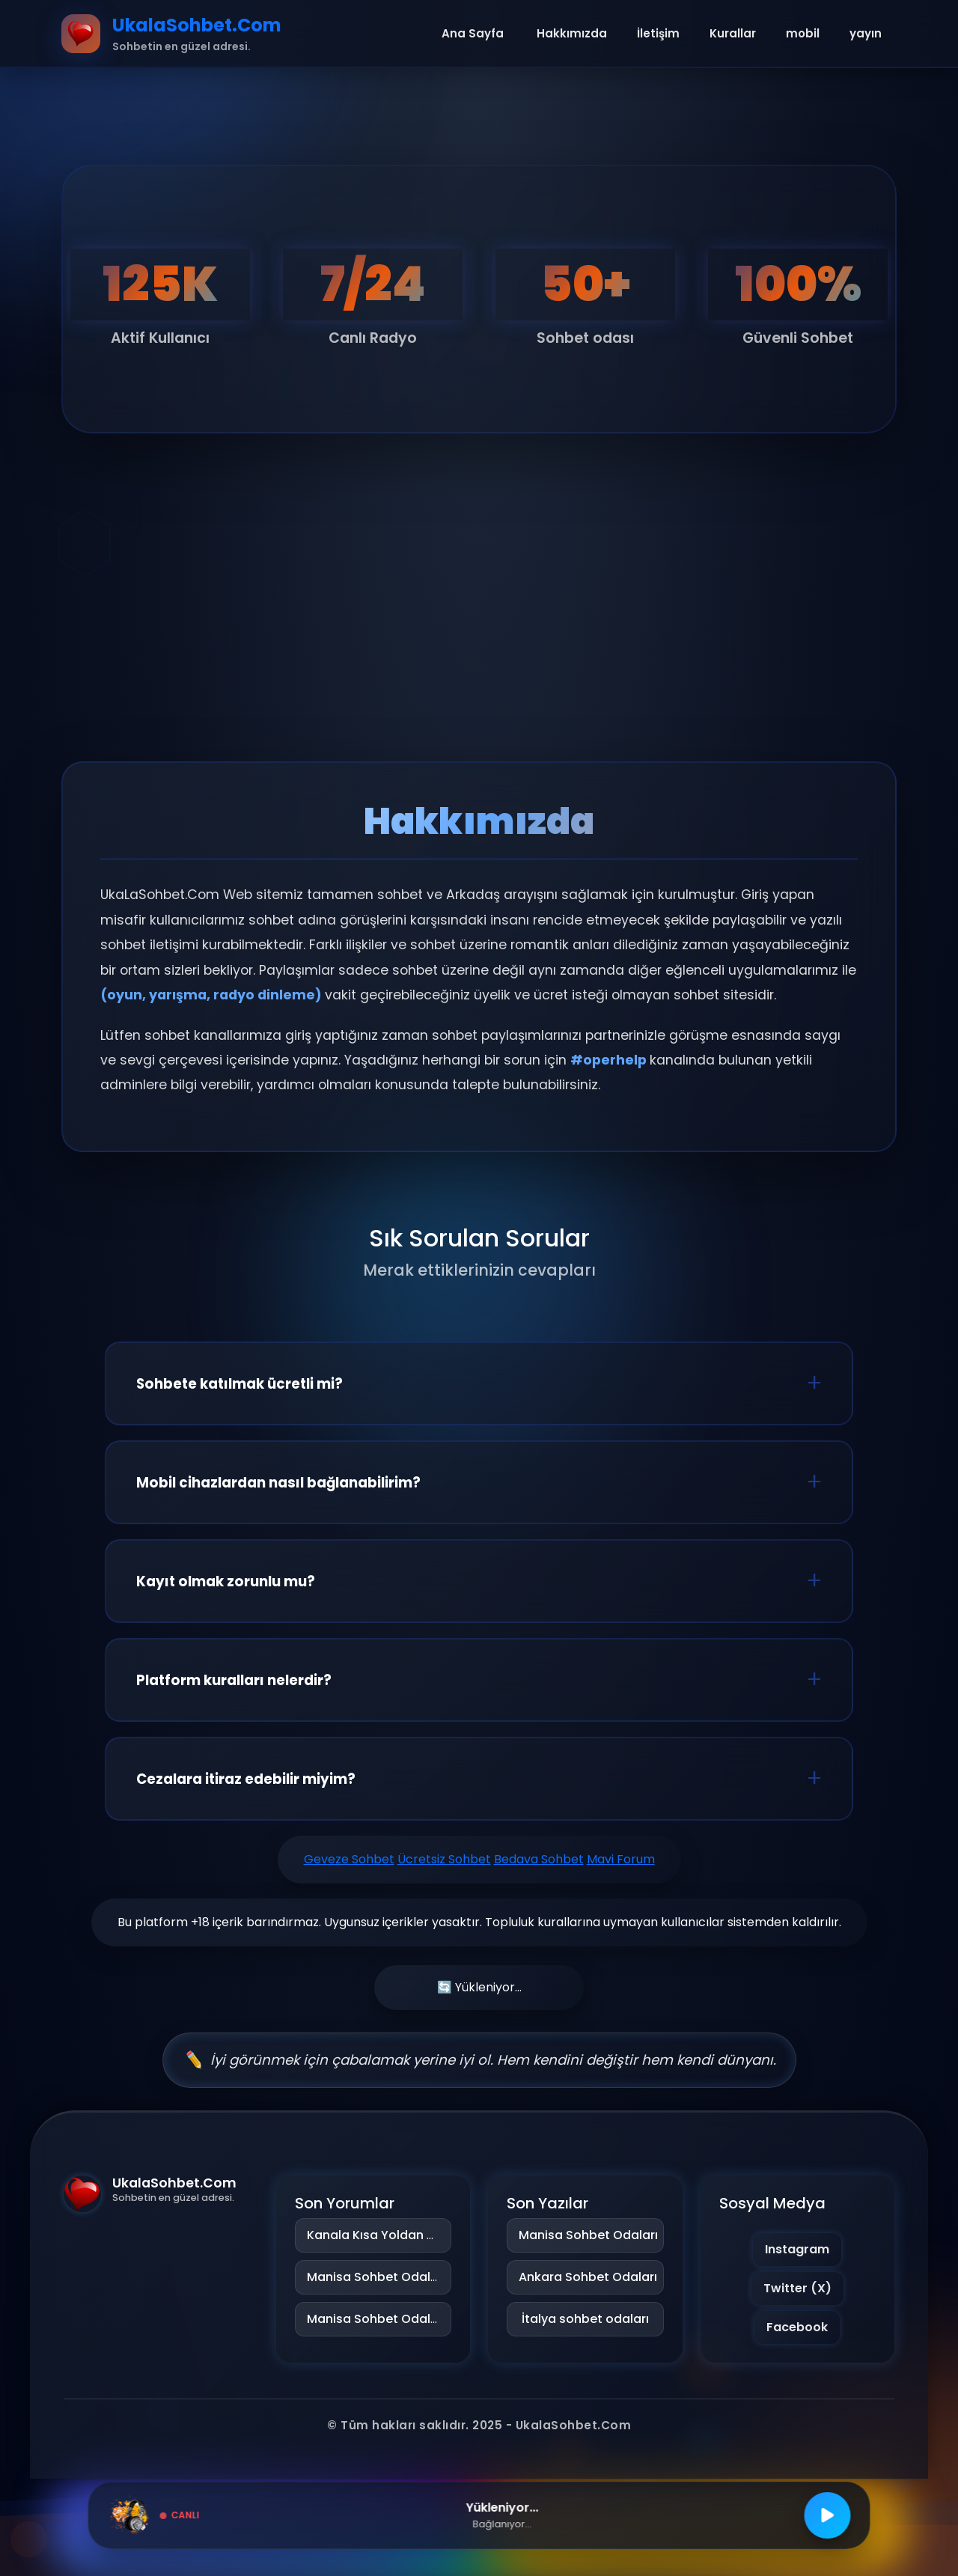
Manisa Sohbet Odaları (376, 2277)
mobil (803, 33)
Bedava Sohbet (539, 1859)
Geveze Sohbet (349, 1859)
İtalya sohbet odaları (585, 2318)
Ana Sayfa (473, 33)
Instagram (797, 2249)
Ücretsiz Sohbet (444, 1859)
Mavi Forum (621, 1859)
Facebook (797, 2327)
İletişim (658, 33)
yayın (865, 33)
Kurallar (733, 33)
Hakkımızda (572, 33)
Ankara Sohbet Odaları (585, 2277)
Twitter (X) (797, 2288)
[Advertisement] (479, 626)
